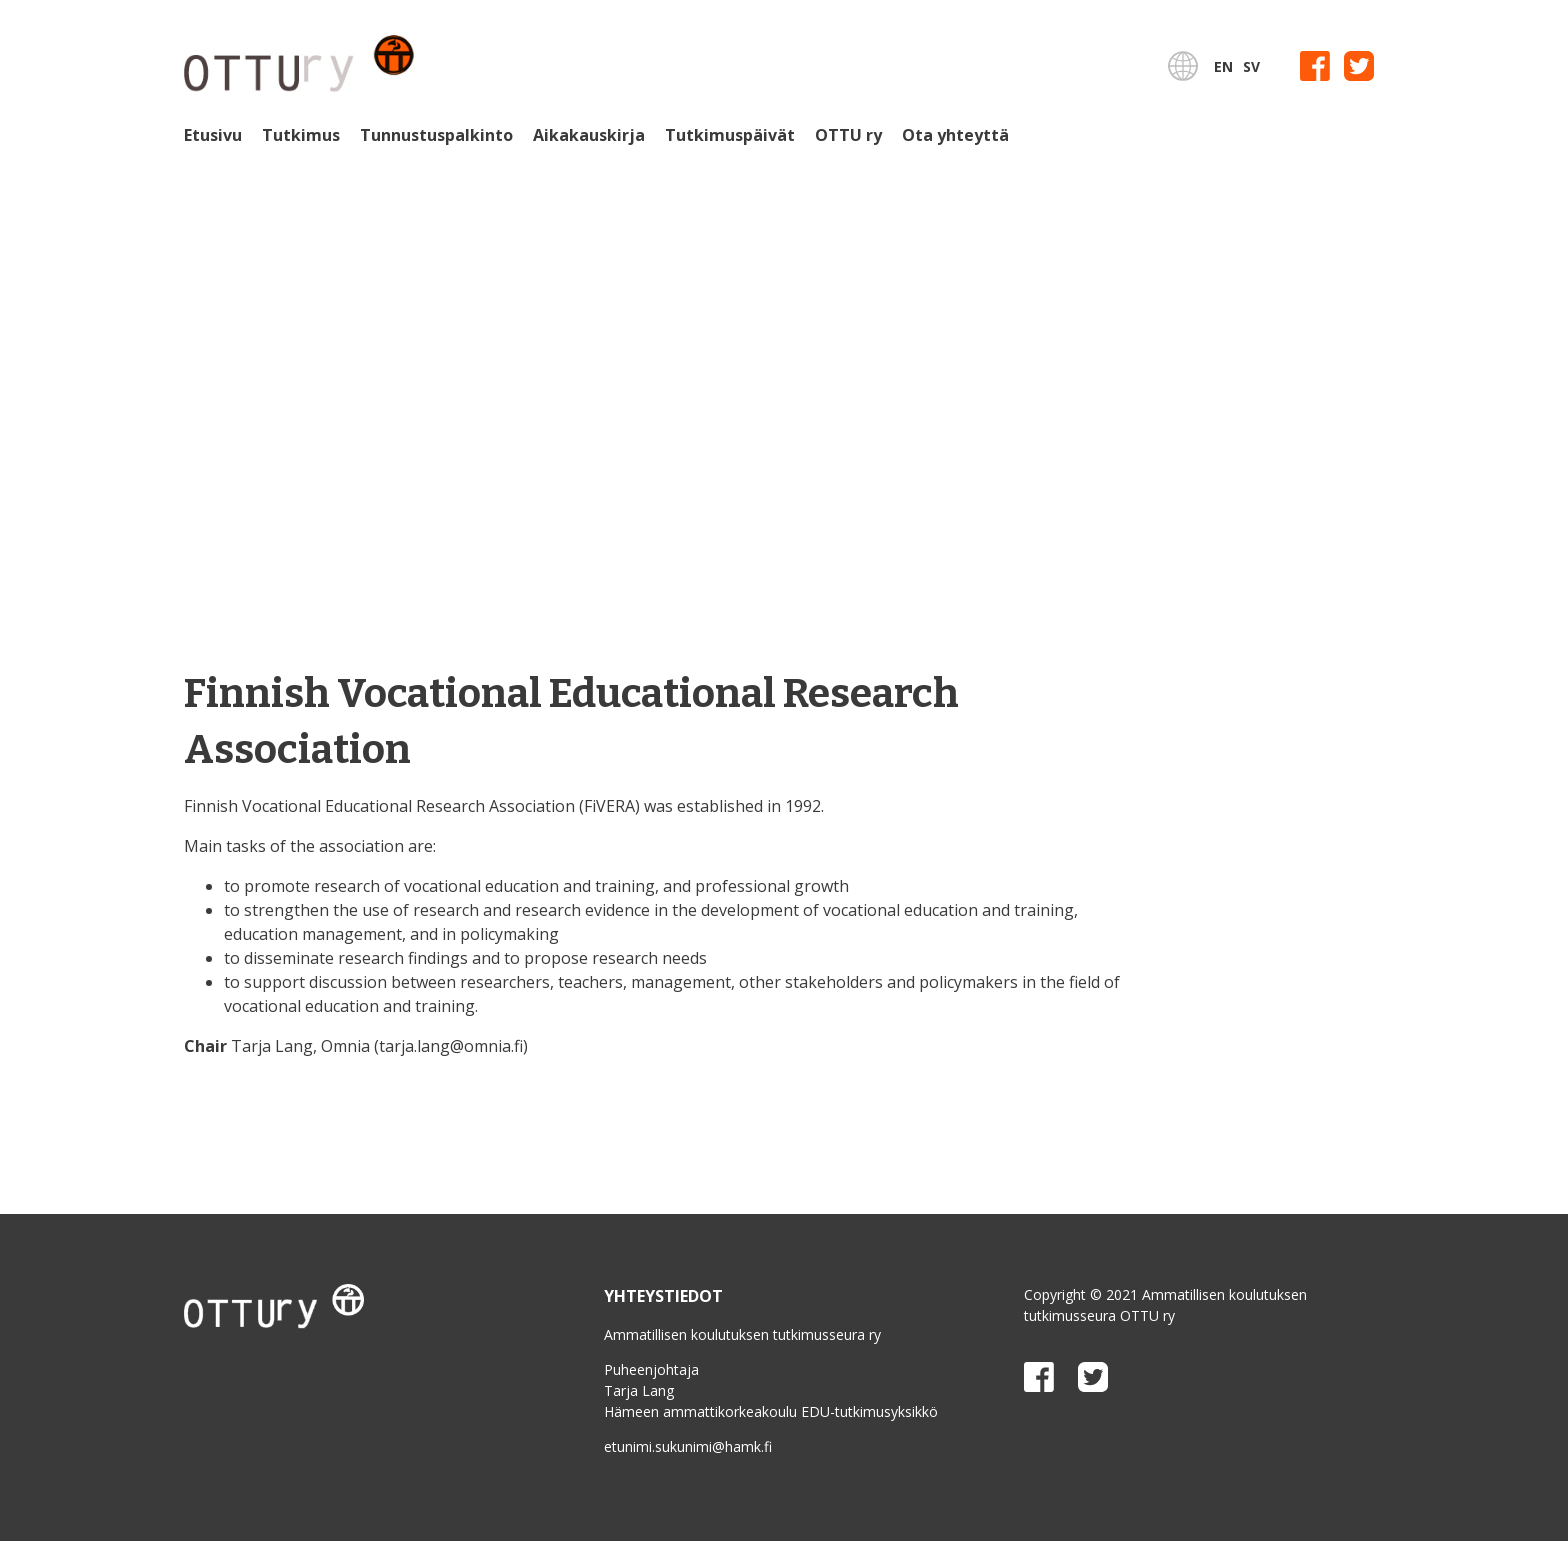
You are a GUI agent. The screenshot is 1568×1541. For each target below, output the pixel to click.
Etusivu (213, 135)
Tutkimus (301, 135)
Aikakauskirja (589, 135)
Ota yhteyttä (955, 135)
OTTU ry (848, 135)
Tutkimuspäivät (730, 135)
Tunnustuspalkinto (436, 135)
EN (1223, 66)
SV (1251, 66)
